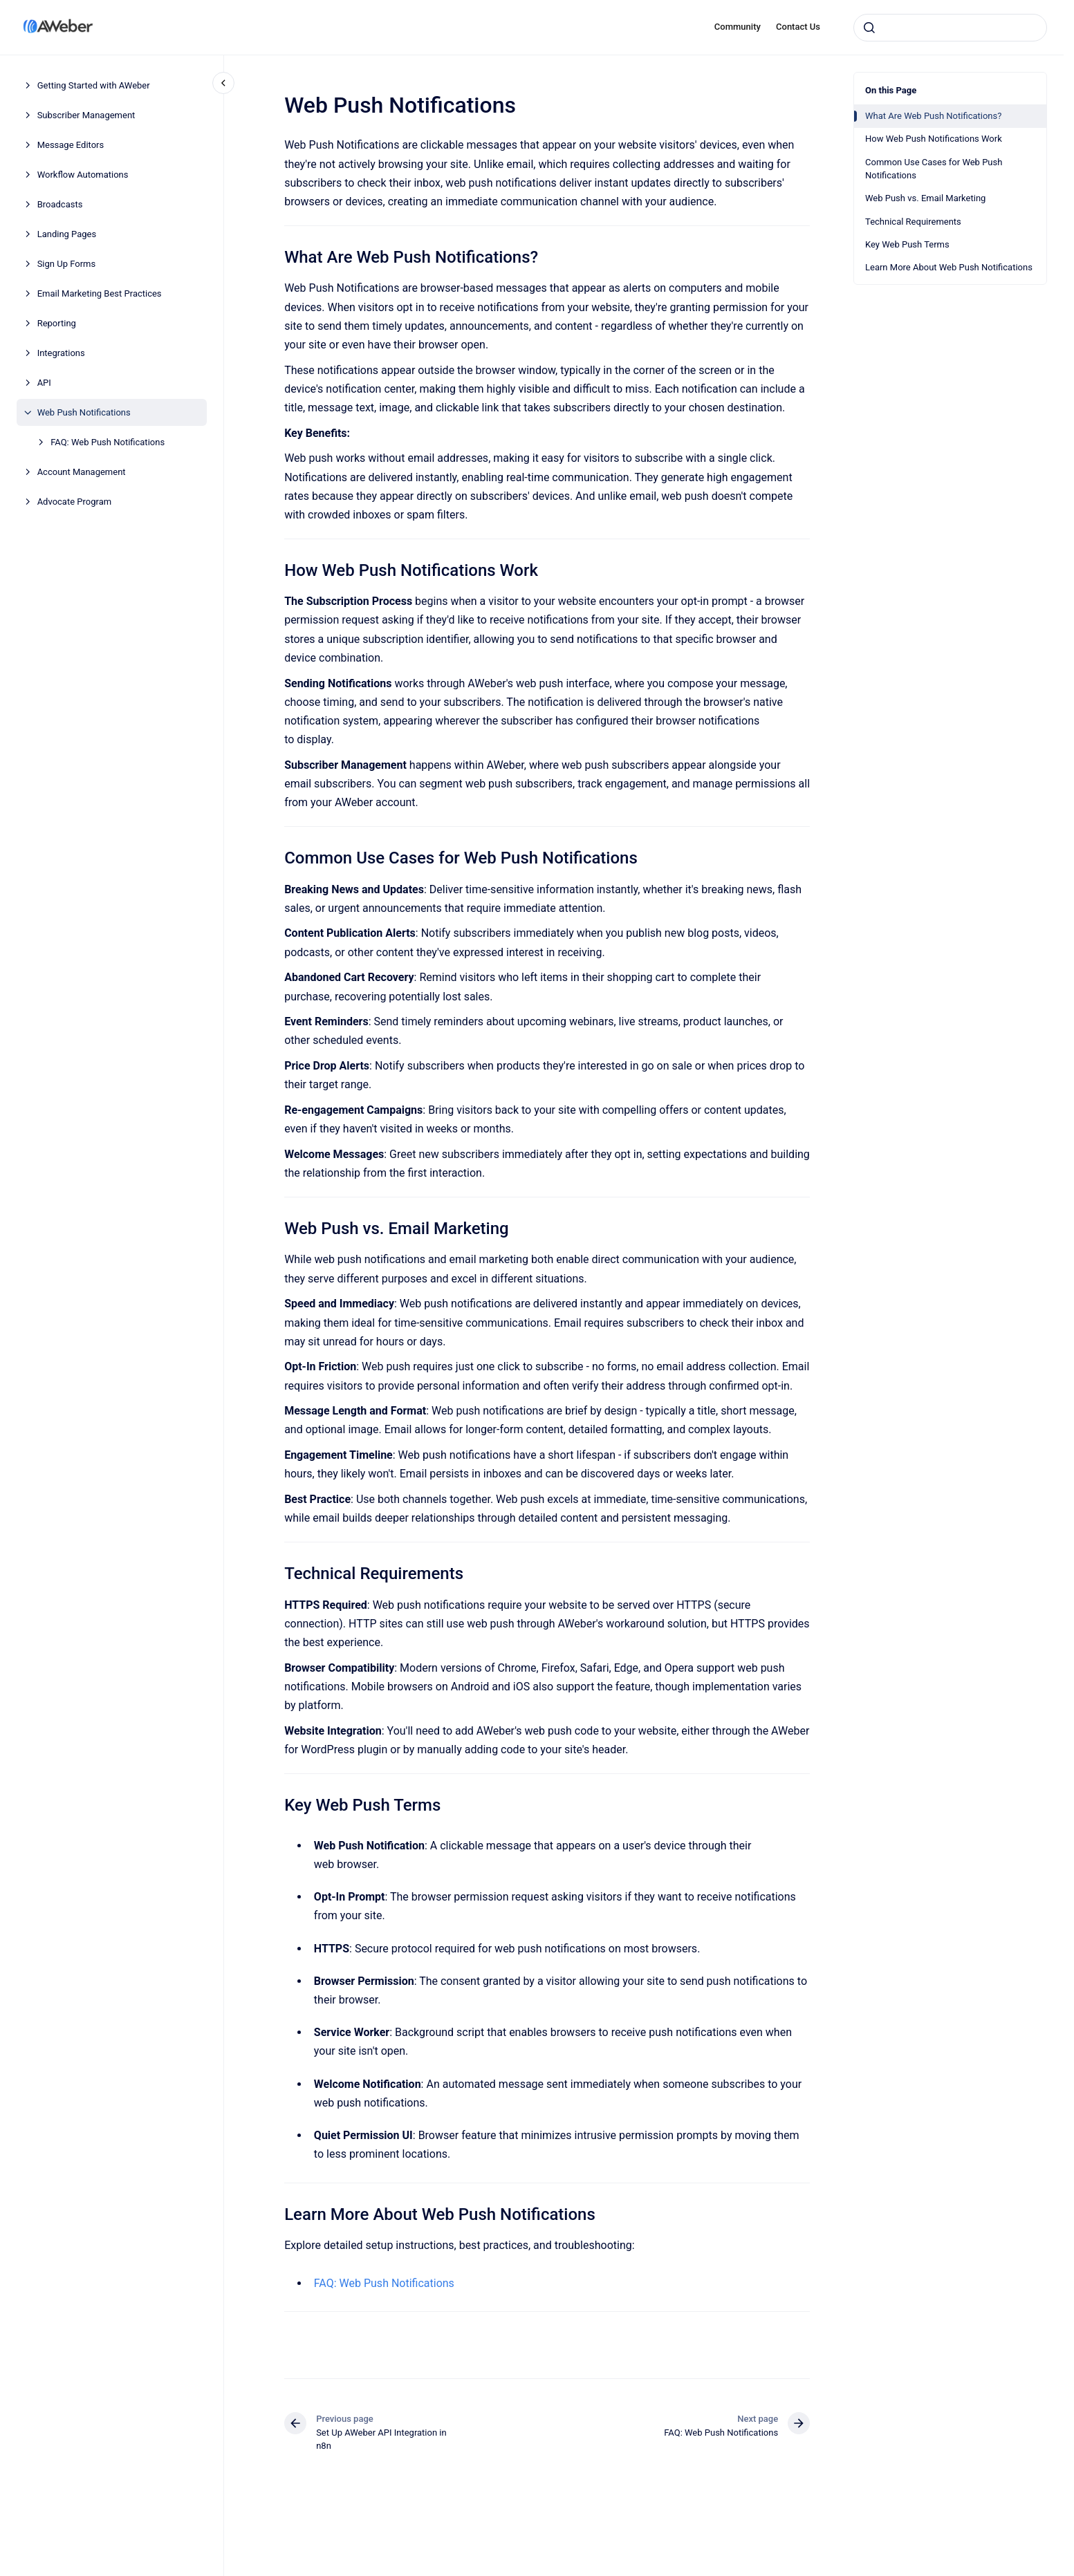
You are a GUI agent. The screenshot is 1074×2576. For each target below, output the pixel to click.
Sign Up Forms (66, 264)
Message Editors (70, 145)
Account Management (81, 472)
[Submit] (869, 28)
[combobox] (950, 28)
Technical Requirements (913, 221)
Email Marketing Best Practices (99, 293)
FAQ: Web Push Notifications (107, 442)
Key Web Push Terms (907, 244)
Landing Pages (67, 234)
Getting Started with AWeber (93, 85)
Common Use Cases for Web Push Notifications (933, 169)
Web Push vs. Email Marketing (925, 198)
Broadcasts (60, 204)
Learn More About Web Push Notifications (949, 267)
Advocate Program (74, 501)
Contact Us (798, 26)
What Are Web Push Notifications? (933, 116)
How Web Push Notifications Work (933, 138)
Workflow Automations (83, 174)
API (44, 382)
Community (737, 26)
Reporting (56, 323)
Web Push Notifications (84, 412)
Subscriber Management (86, 115)
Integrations (61, 353)
